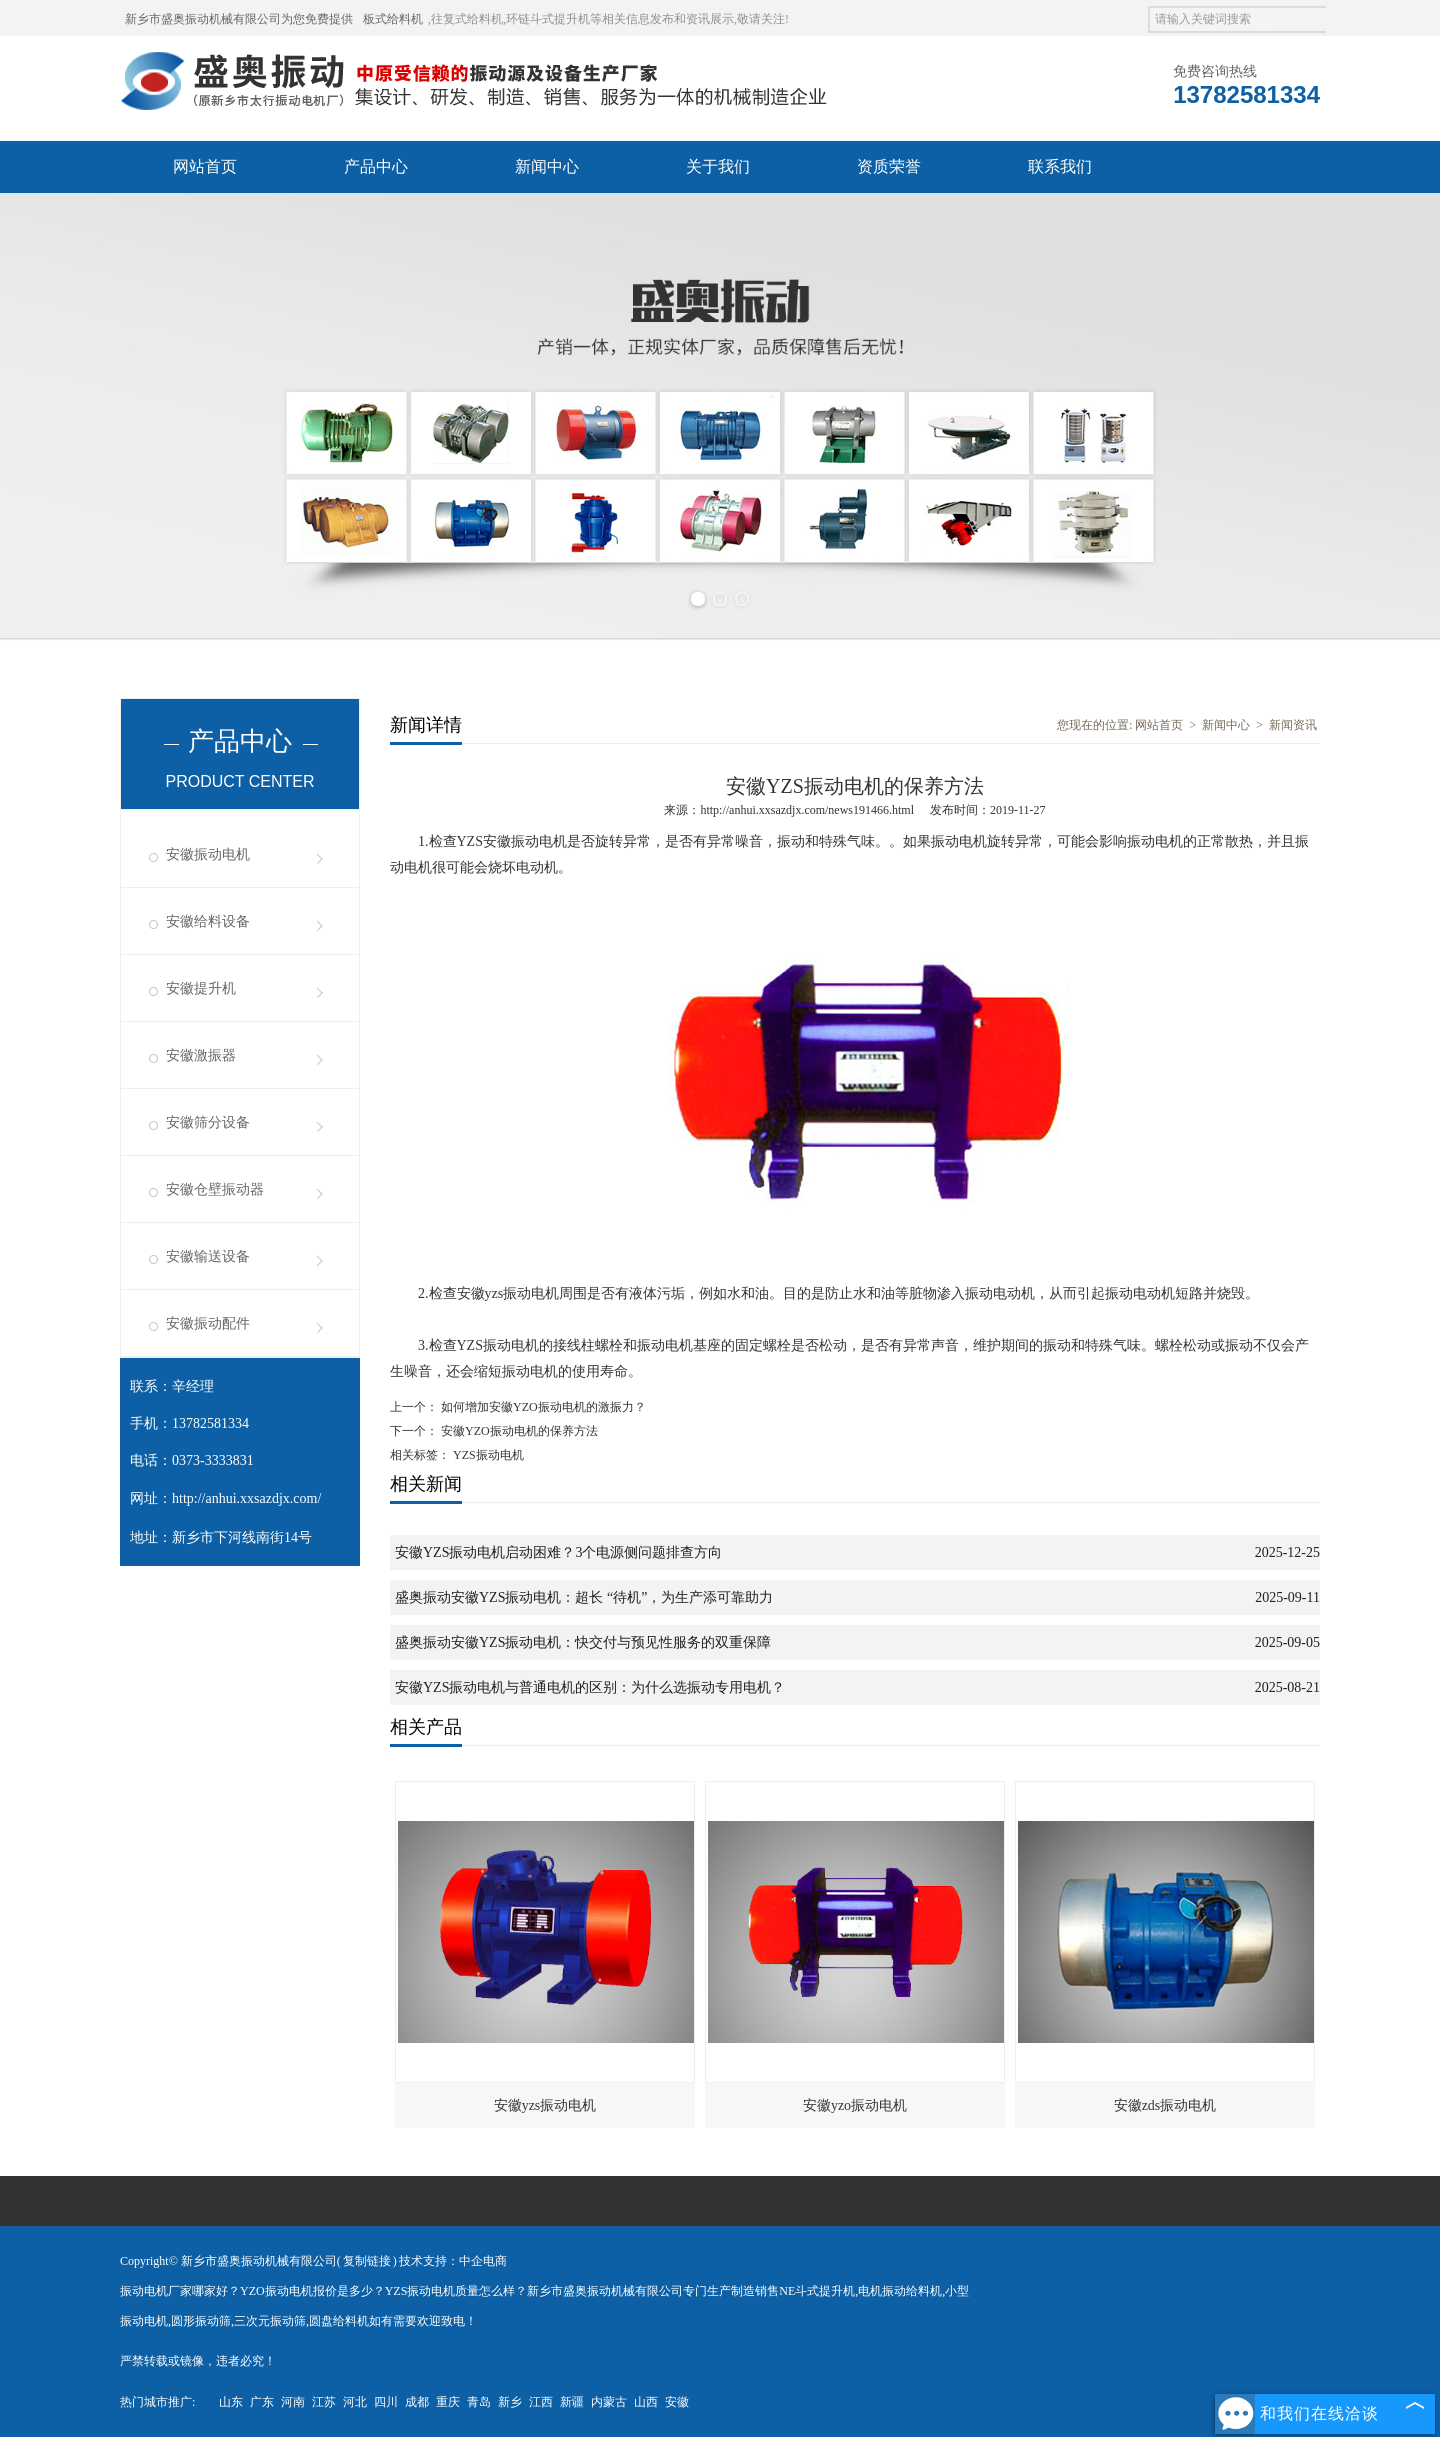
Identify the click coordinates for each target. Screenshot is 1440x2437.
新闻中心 (547, 166)
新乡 (510, 2402)
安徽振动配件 (208, 1323)
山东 (231, 2402)
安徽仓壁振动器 (215, 1189)
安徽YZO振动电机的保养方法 (518, 1431)
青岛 (479, 2402)
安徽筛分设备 (208, 1122)
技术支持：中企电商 (453, 2261)
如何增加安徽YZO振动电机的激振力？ (542, 1407)
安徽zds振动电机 (1165, 2105)
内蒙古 (609, 2402)
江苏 (324, 2402)
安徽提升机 (201, 988)
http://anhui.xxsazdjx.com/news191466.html (807, 810)
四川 (386, 2402)
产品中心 (376, 166)
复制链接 (367, 2261)
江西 (541, 2402)
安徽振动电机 (208, 854)
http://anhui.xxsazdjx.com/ (246, 1498)
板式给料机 (393, 19)
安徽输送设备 (208, 1256)
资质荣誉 (889, 166)
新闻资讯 (1293, 725)
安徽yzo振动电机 (855, 2105)
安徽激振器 (201, 1055)
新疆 (572, 2402)
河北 (355, 2402)
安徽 (677, 2402)
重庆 (448, 2402)
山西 (646, 2402)
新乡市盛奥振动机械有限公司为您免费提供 (239, 19)
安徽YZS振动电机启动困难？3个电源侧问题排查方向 (558, 1552)
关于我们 (718, 166)
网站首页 (205, 166)
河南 (293, 2402)
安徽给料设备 (208, 921)
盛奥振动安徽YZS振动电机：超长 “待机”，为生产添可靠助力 (584, 1597)
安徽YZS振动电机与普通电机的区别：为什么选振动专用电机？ (590, 1687)
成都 (417, 2402)
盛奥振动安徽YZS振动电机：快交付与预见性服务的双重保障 (583, 1642)
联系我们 (1060, 166)
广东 (262, 2402)
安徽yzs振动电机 (545, 2105)
